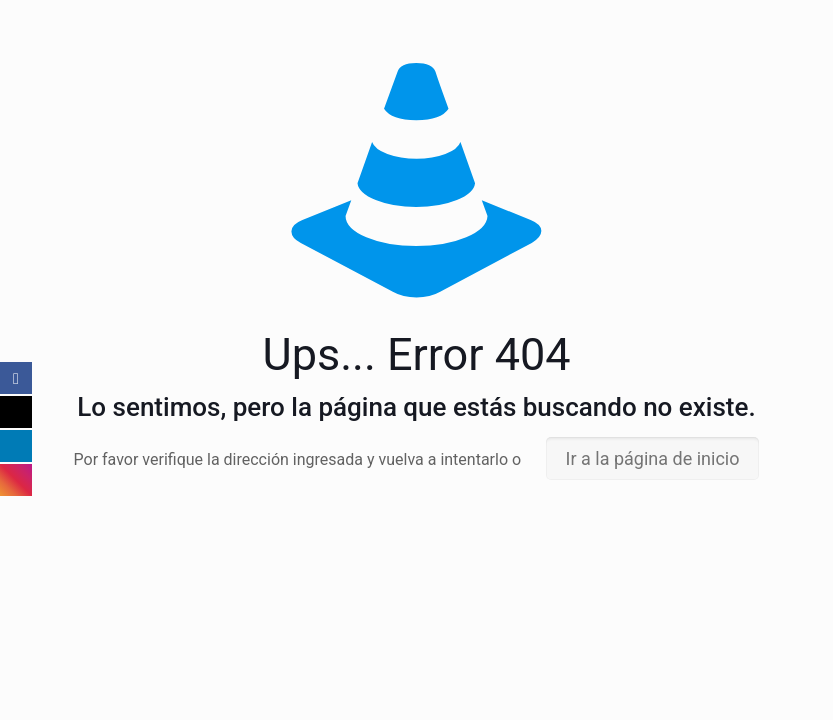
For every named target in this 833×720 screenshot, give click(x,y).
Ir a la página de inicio (653, 458)
